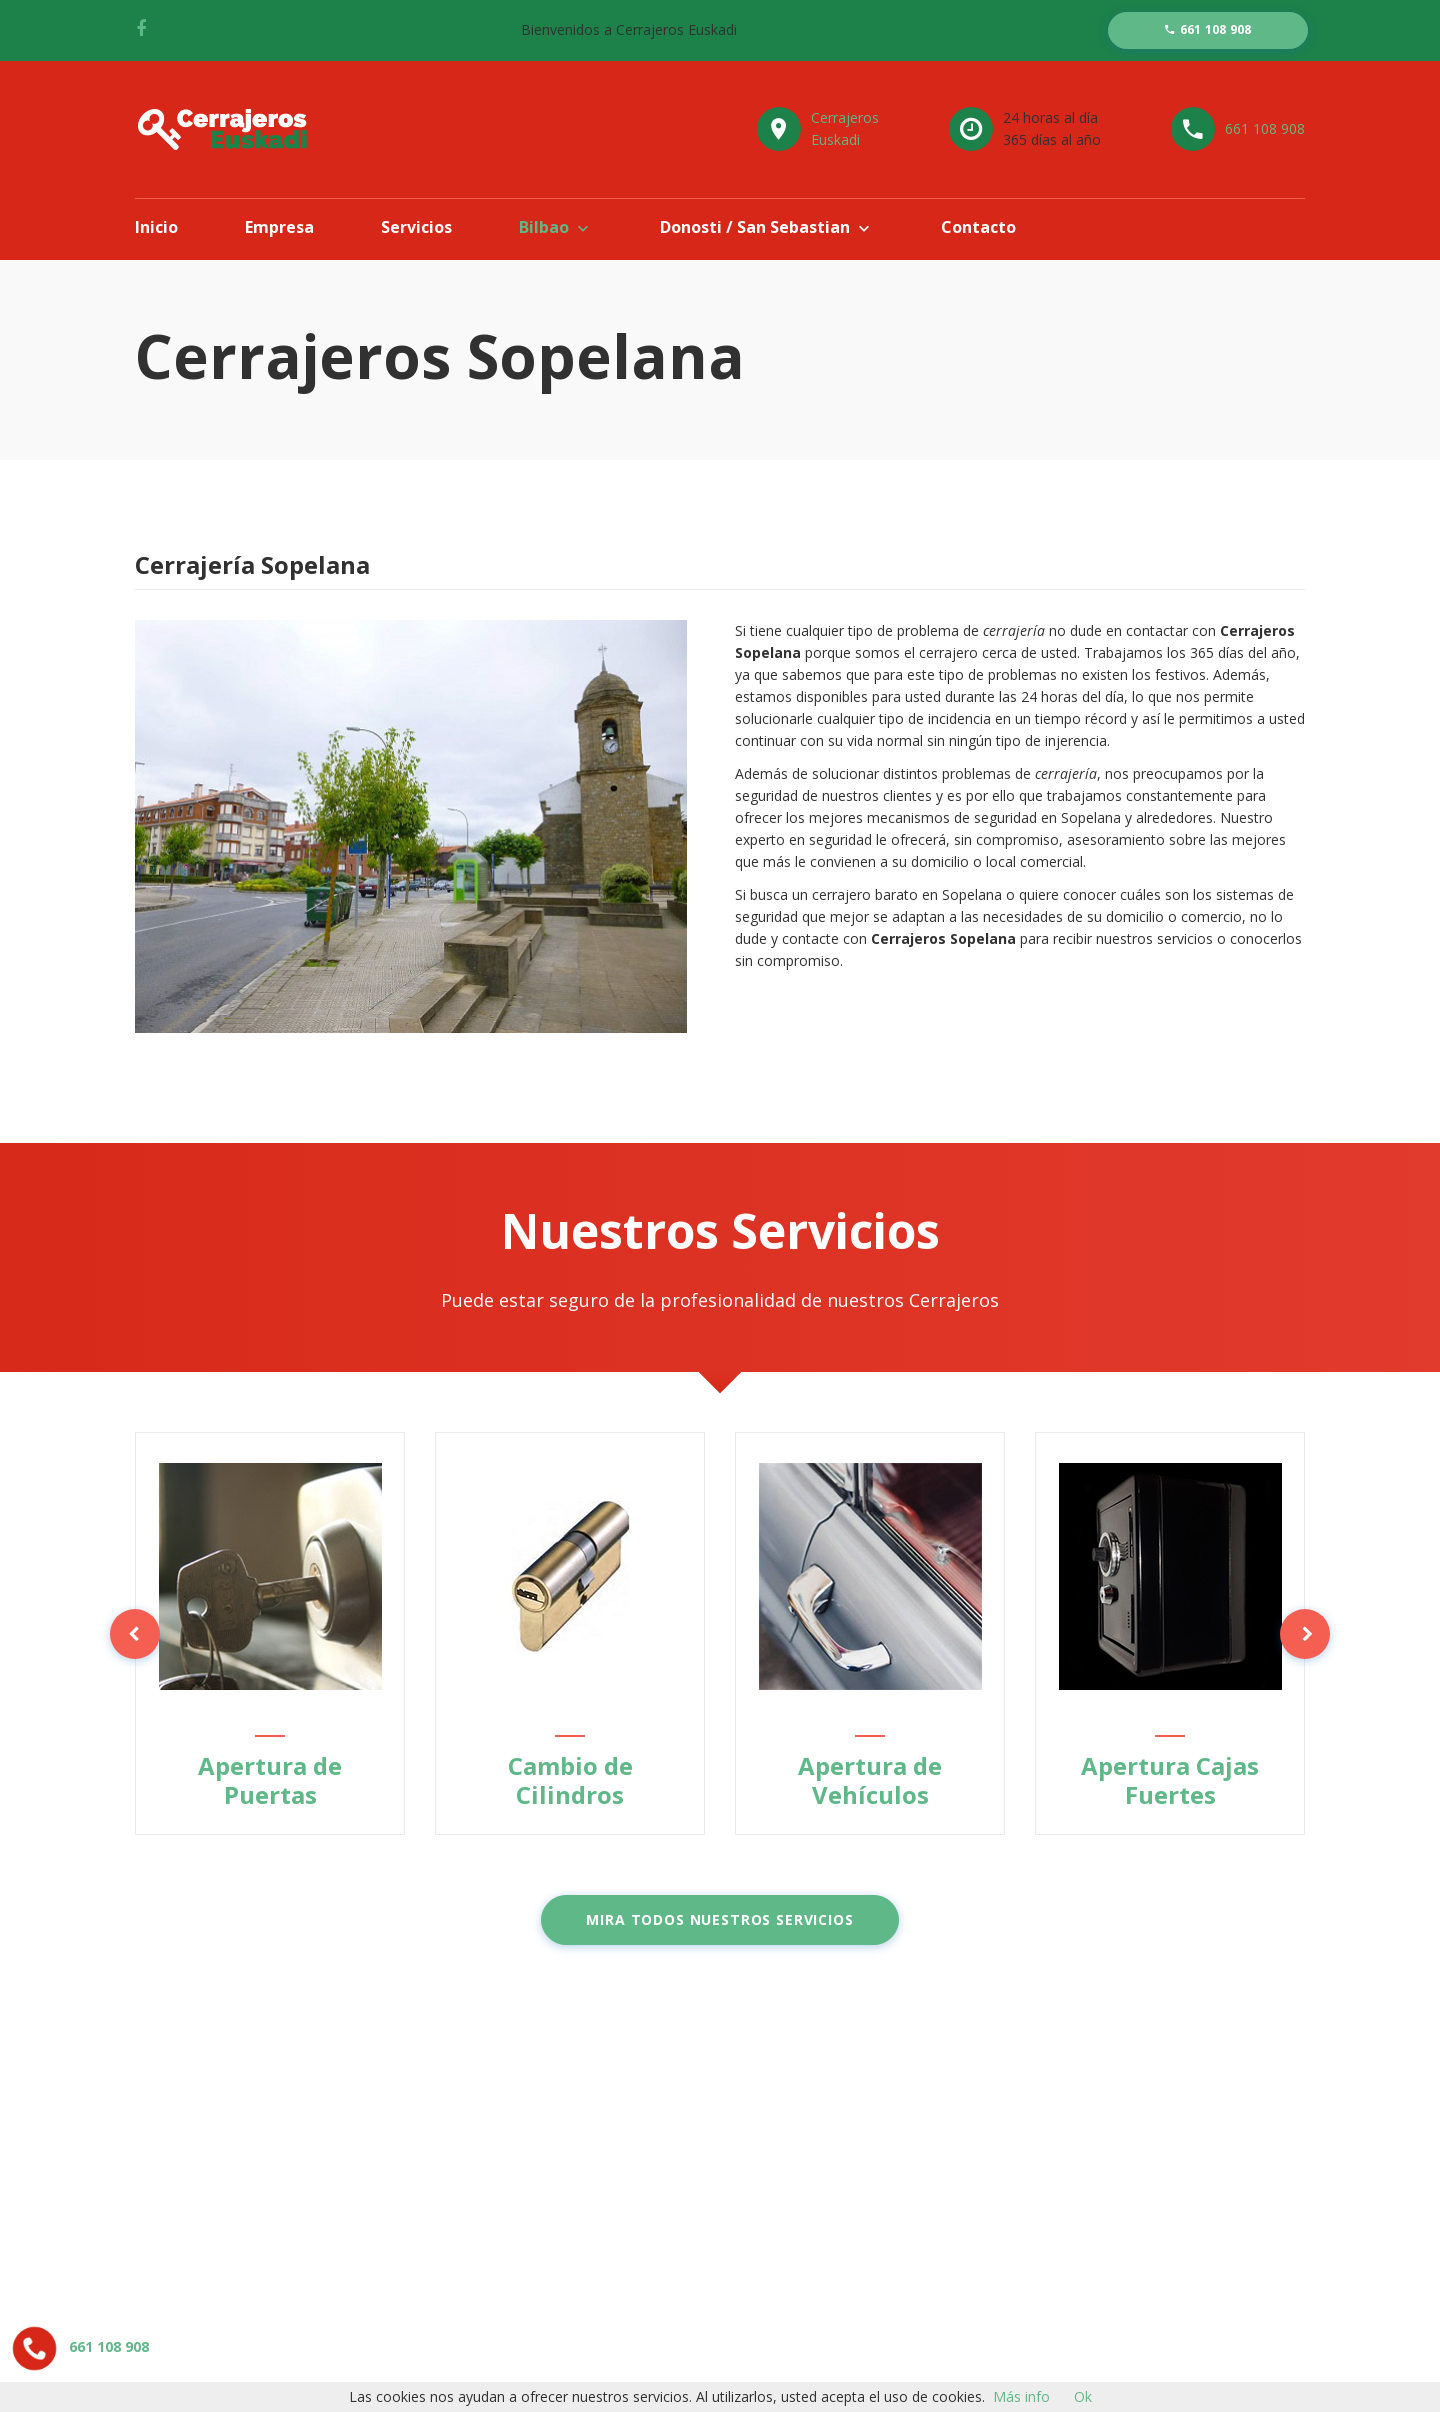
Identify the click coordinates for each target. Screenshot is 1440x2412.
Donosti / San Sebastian (755, 227)
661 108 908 (1265, 128)
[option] (270, 1633)
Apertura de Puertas (270, 1780)
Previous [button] (135, 1634)
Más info (1021, 2396)
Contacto (978, 227)
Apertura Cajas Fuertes (1170, 1780)
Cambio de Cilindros (570, 1780)
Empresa (279, 227)
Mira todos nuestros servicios (719, 1919)
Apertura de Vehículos (870, 1780)
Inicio (156, 227)
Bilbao (544, 227)
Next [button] (1305, 1634)
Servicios (416, 227)
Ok (1083, 2396)
